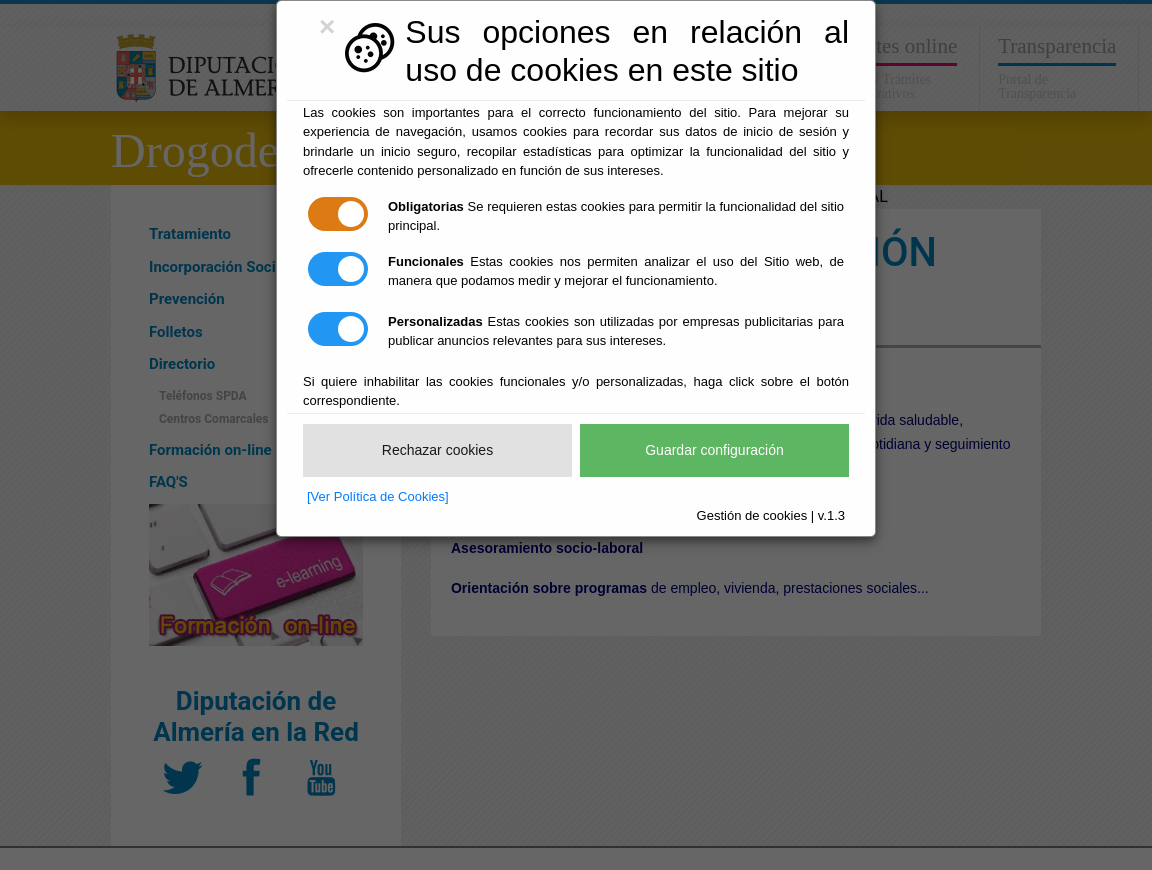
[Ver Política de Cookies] (378, 496)
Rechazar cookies (437, 450)
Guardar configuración (714, 450)
